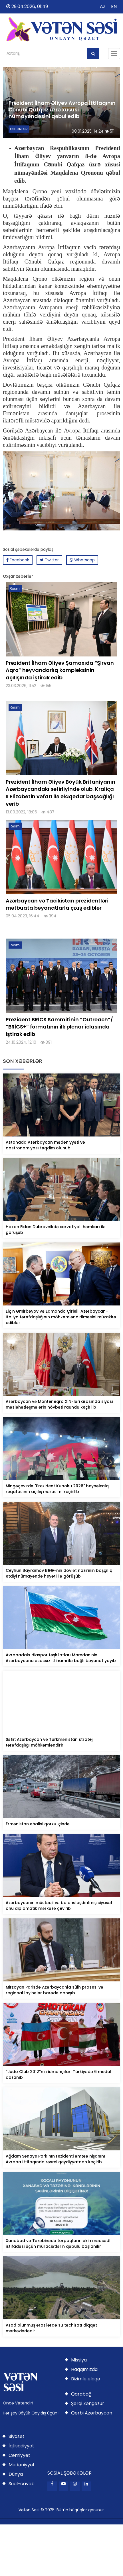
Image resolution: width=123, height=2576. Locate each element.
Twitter (49, 560)
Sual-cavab (22, 2483)
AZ (103, 6)
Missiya (79, 2360)
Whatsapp (82, 560)
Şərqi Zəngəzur (87, 2403)
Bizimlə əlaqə (85, 2379)
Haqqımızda (84, 2369)
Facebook (17, 560)
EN (114, 6)
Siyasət (17, 2436)
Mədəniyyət (22, 2464)
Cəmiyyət (19, 2455)
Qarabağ (81, 2394)
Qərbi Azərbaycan (91, 2413)
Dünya (16, 2474)
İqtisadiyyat (21, 2446)
